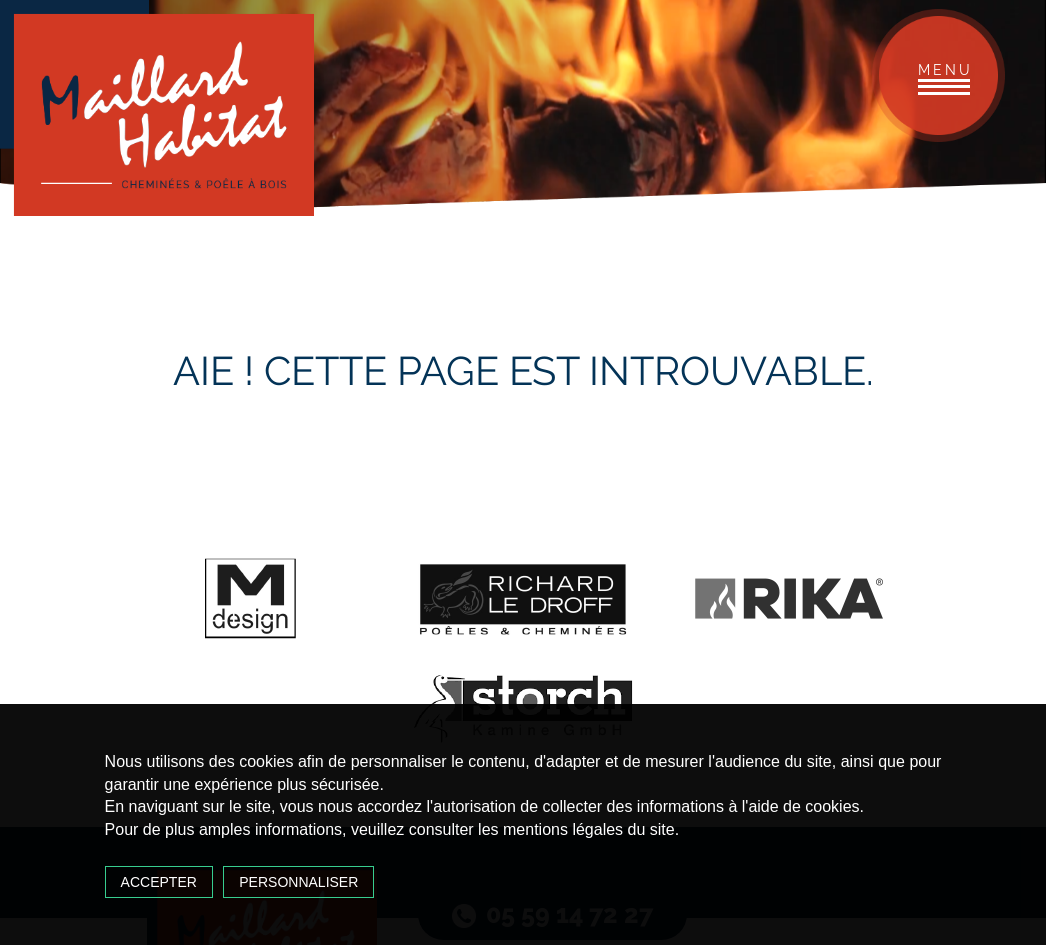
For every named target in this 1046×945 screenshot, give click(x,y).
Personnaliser (298, 882)
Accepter (159, 882)
